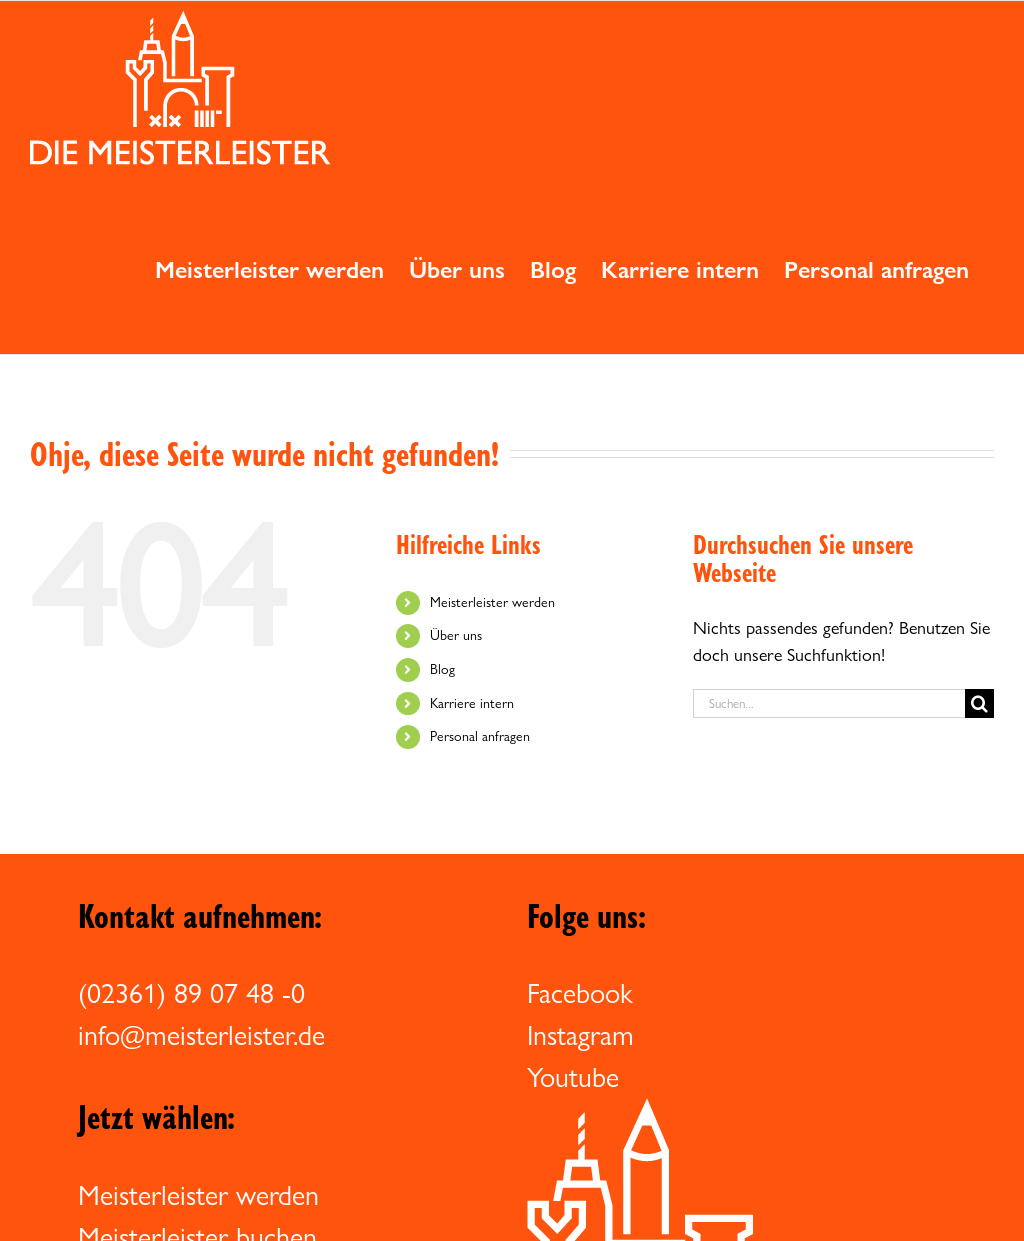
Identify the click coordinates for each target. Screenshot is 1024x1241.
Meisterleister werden (492, 602)
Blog (442, 669)
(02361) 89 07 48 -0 (191, 993)
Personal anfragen (480, 736)
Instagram (580, 1035)
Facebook (580, 993)
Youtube (573, 1077)
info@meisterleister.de (201, 1035)
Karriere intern (472, 703)
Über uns (456, 635)
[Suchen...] (829, 703)
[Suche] (979, 703)
